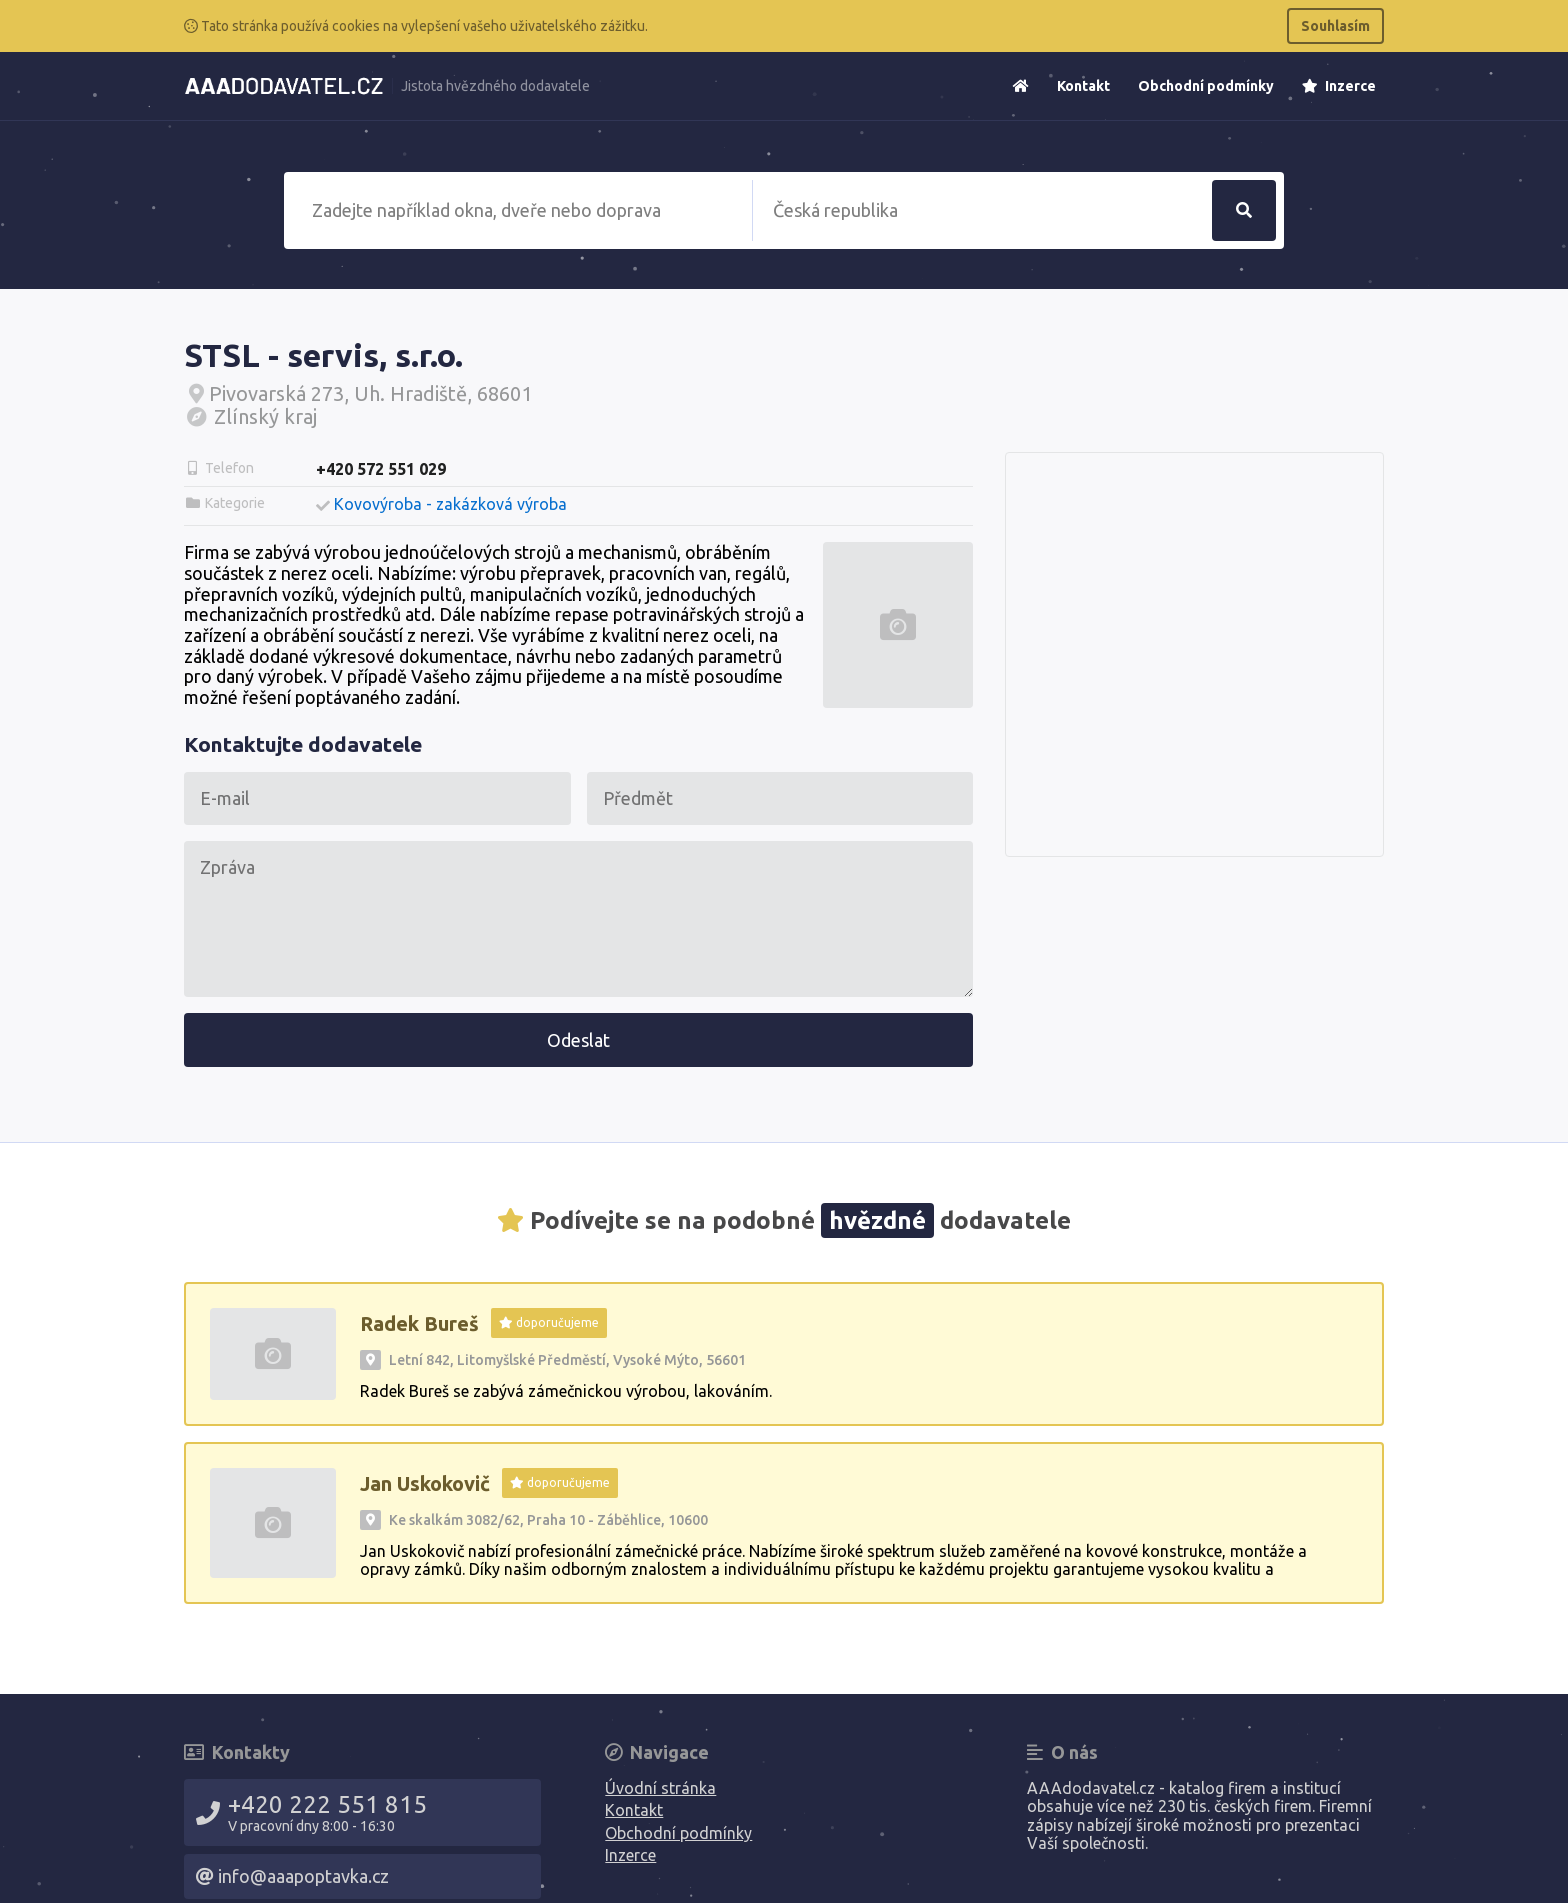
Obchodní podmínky (1206, 86)
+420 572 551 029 (381, 469)
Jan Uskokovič (425, 1483)
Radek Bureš (419, 1323)
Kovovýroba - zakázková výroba (450, 504)
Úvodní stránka (660, 1788)
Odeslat (578, 1040)
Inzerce (1339, 86)
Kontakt (1083, 86)
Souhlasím (1335, 26)
